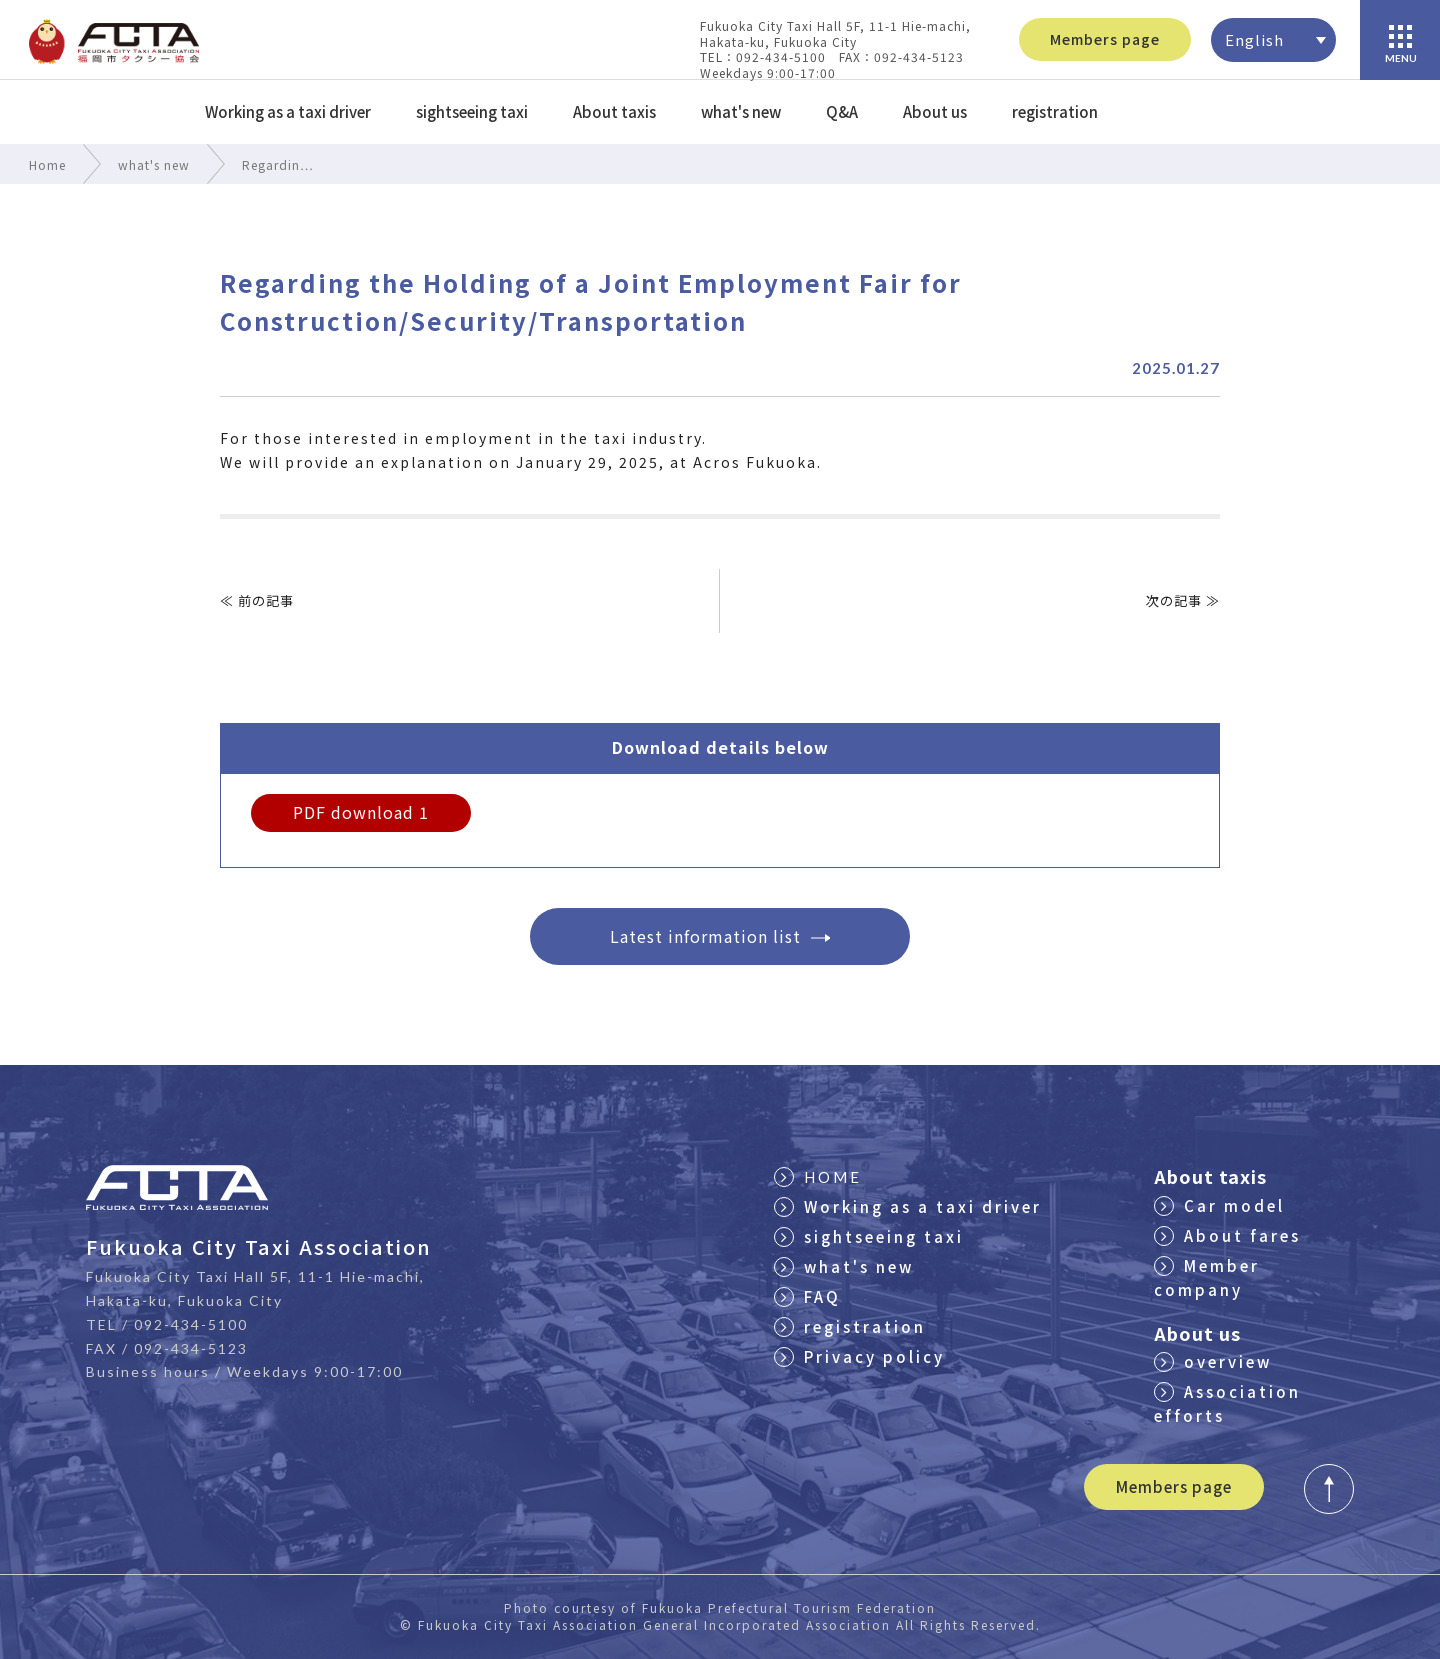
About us (935, 111)
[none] (1273, 40)
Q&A (842, 111)
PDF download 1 (361, 812)
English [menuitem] (1254, 39)
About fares (1227, 1235)
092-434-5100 (191, 1324)
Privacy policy (859, 1356)
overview (1213, 1361)
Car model (1219, 1205)
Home (47, 164)
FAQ (807, 1296)
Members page (1105, 39)
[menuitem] (1273, 40)
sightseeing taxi (472, 111)
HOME (818, 1177)
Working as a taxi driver (288, 111)
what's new (741, 111)
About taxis (614, 111)
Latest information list (720, 936)
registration (1055, 111)
